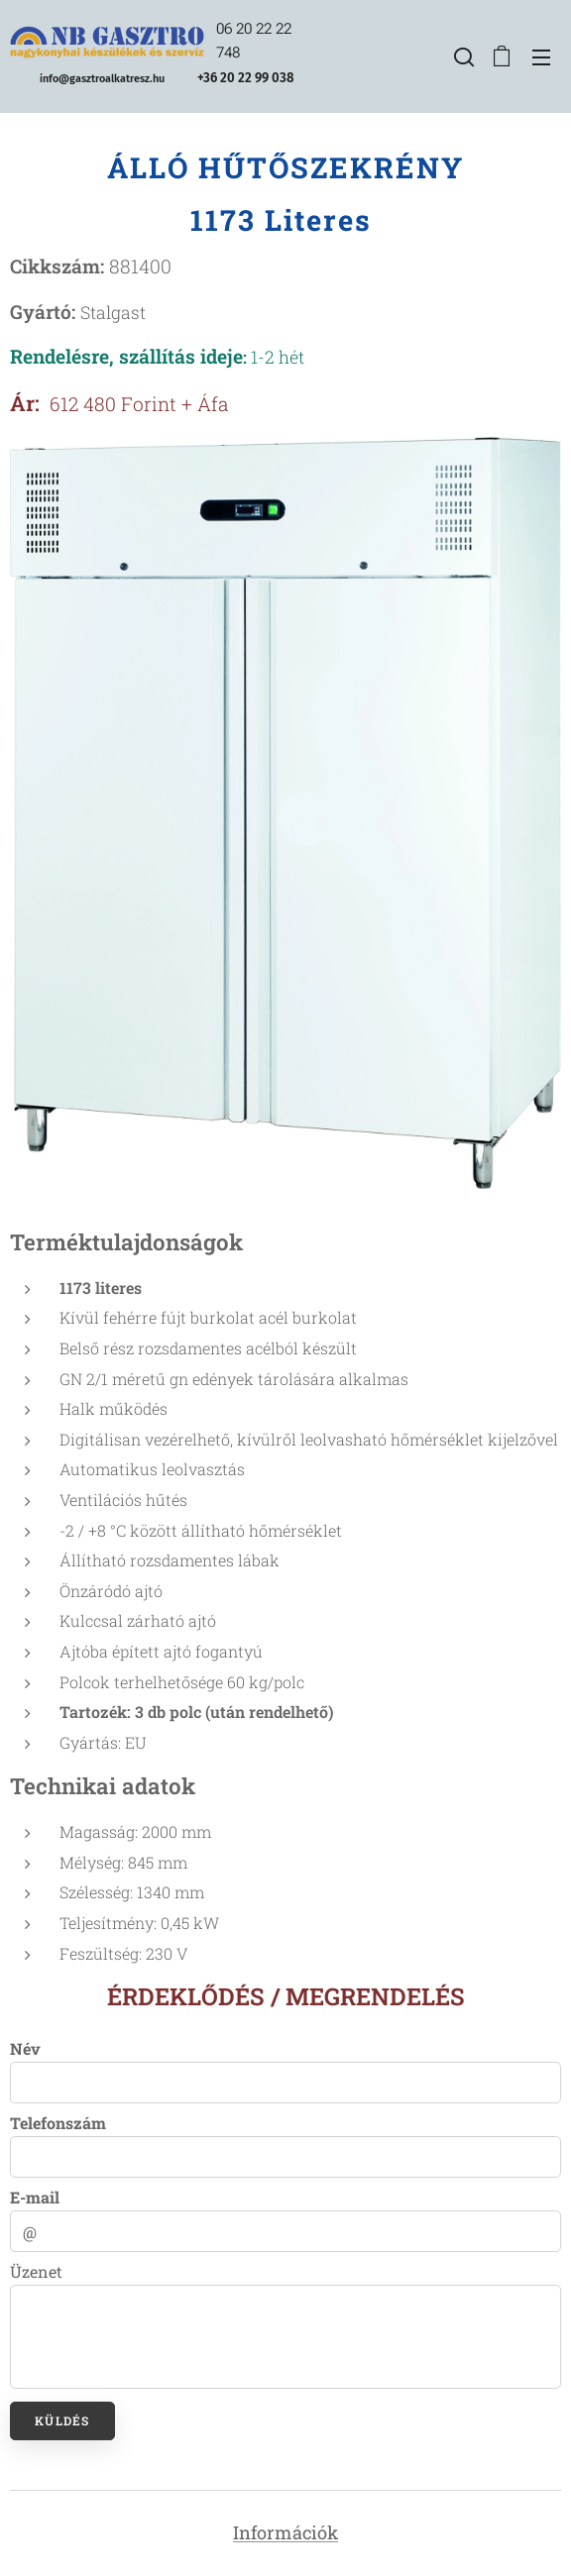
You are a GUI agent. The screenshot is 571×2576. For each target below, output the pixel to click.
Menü (541, 57)
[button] (462, 56)
